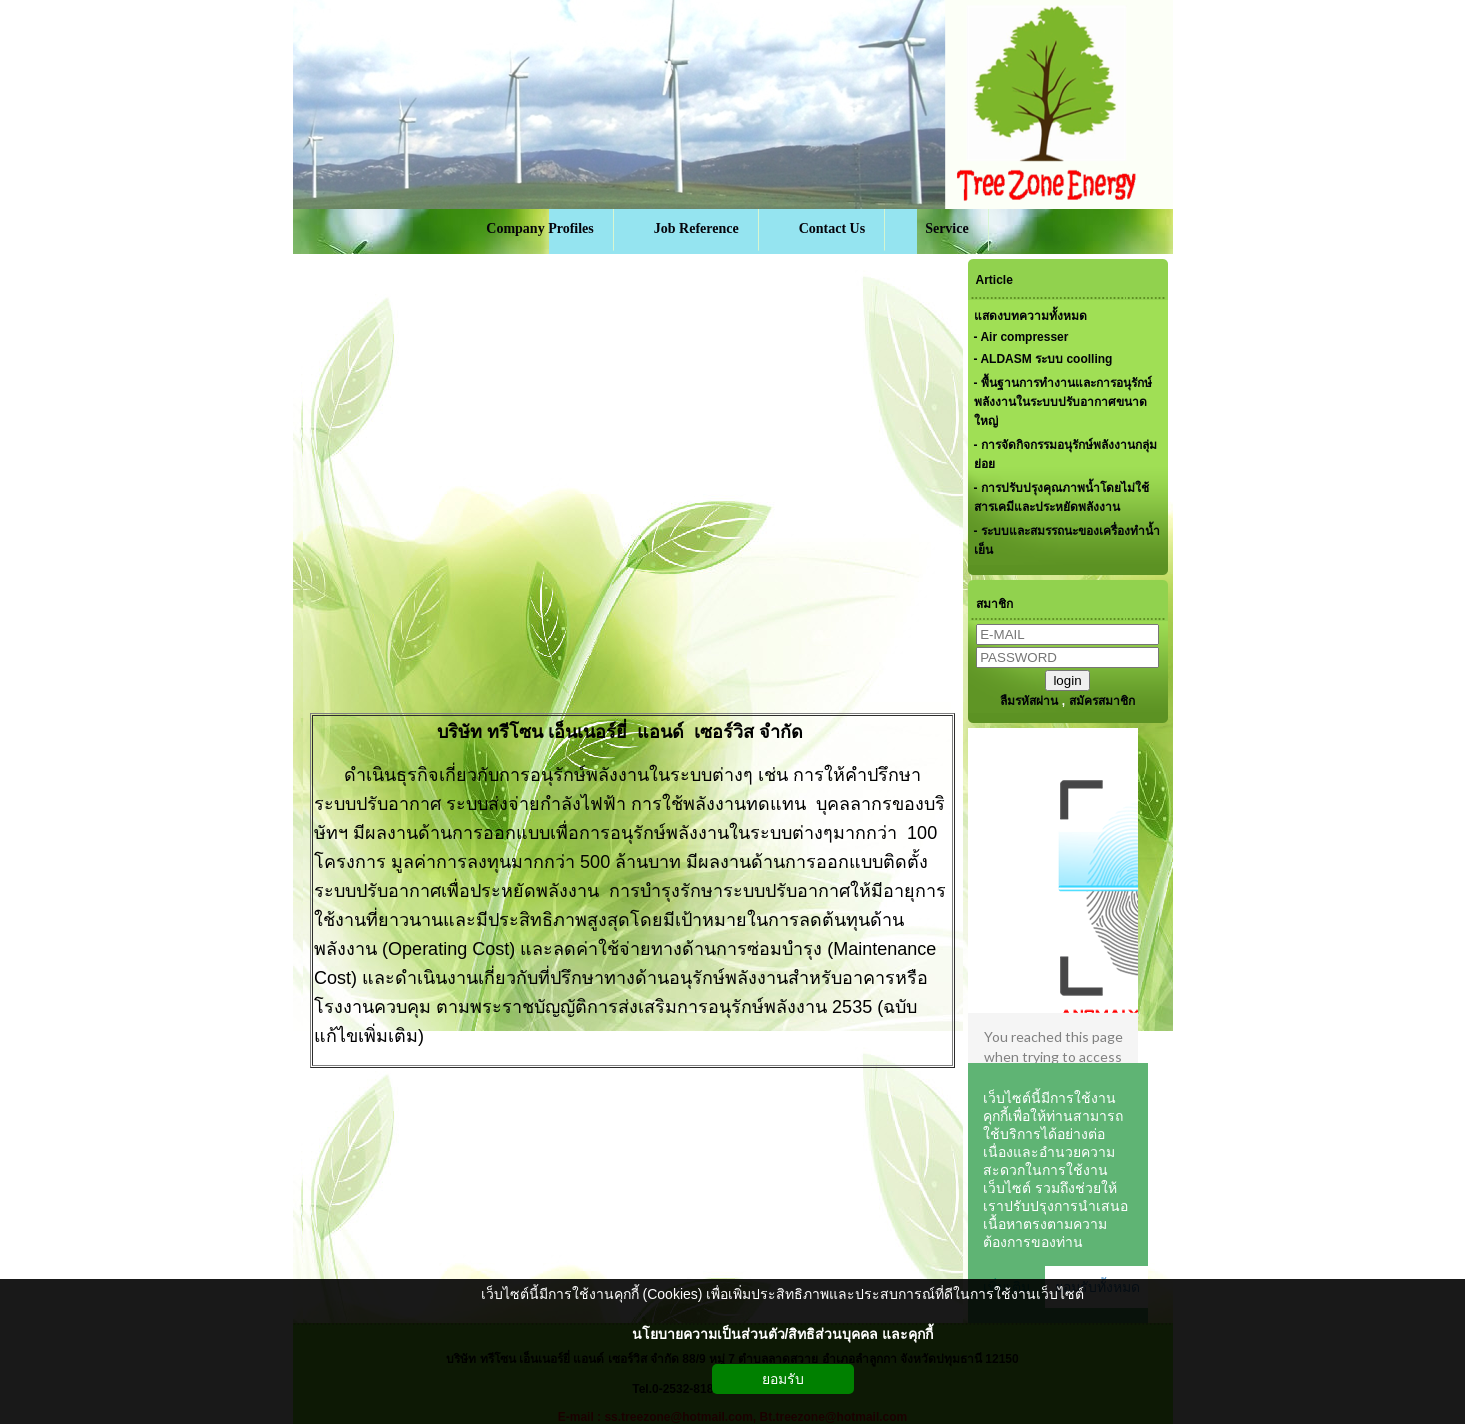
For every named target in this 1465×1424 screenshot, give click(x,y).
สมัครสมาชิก (1102, 701)
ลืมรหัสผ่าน (1029, 701)
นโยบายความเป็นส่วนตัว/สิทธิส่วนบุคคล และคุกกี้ (783, 1334)
